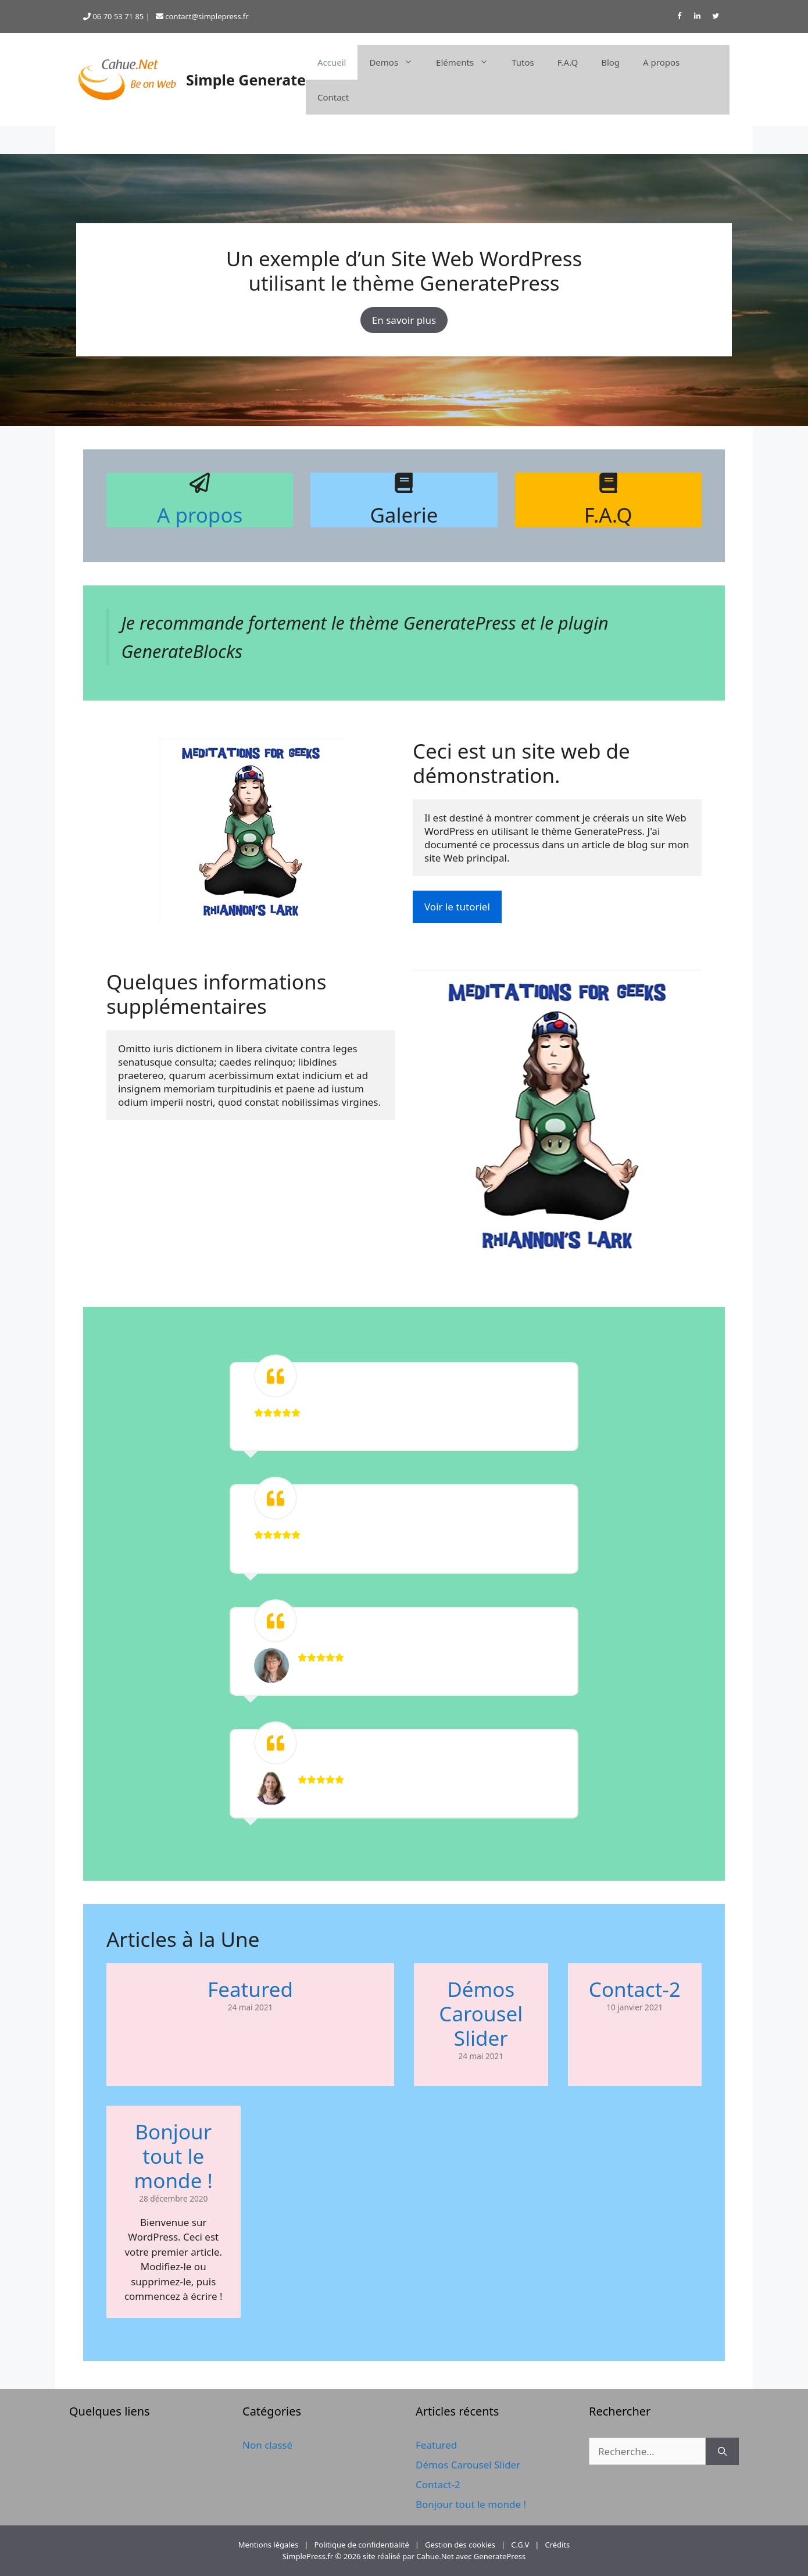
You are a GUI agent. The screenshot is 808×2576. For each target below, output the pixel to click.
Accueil (331, 62)
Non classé (267, 2445)
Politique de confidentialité (361, 2544)
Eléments (468, 62)
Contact (333, 97)
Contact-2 (635, 1989)
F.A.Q (567, 62)
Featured (250, 1989)
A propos (661, 62)
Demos (396, 62)
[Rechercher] (722, 2452)
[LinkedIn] (697, 16)
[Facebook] (679, 16)
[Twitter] (715, 16)
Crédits (557, 2544)
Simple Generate (246, 80)
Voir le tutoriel (457, 906)
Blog (610, 62)
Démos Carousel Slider (481, 2013)
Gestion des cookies (460, 2544)
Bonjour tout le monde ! (173, 2156)
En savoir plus (404, 320)
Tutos (523, 62)
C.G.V (520, 2544)
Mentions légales (268, 2544)
